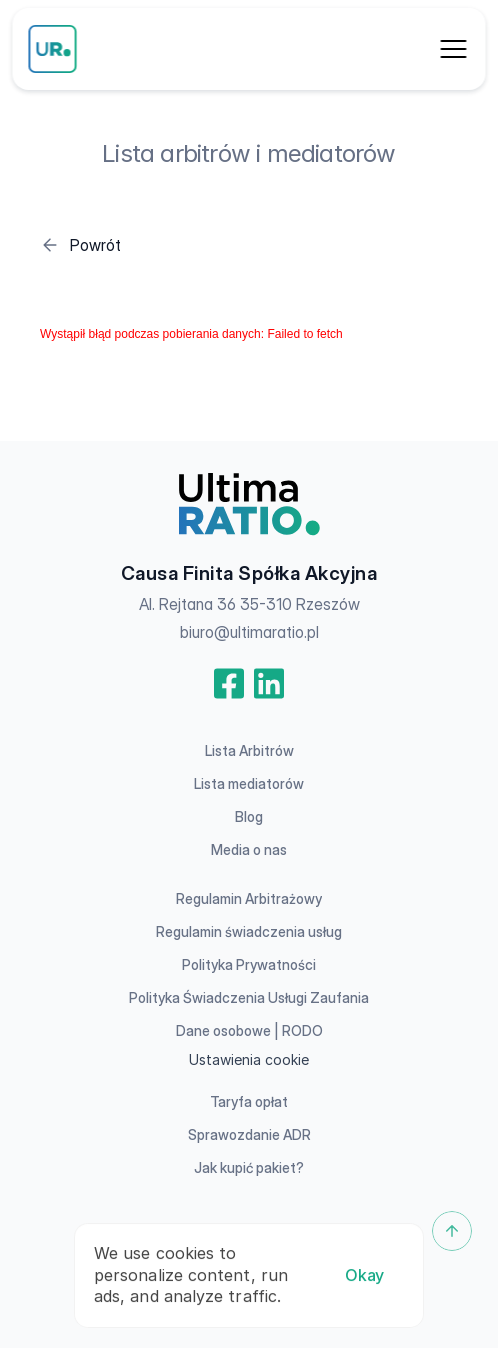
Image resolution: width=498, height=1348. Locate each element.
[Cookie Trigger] (249, 1060)
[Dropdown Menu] (454, 49)
